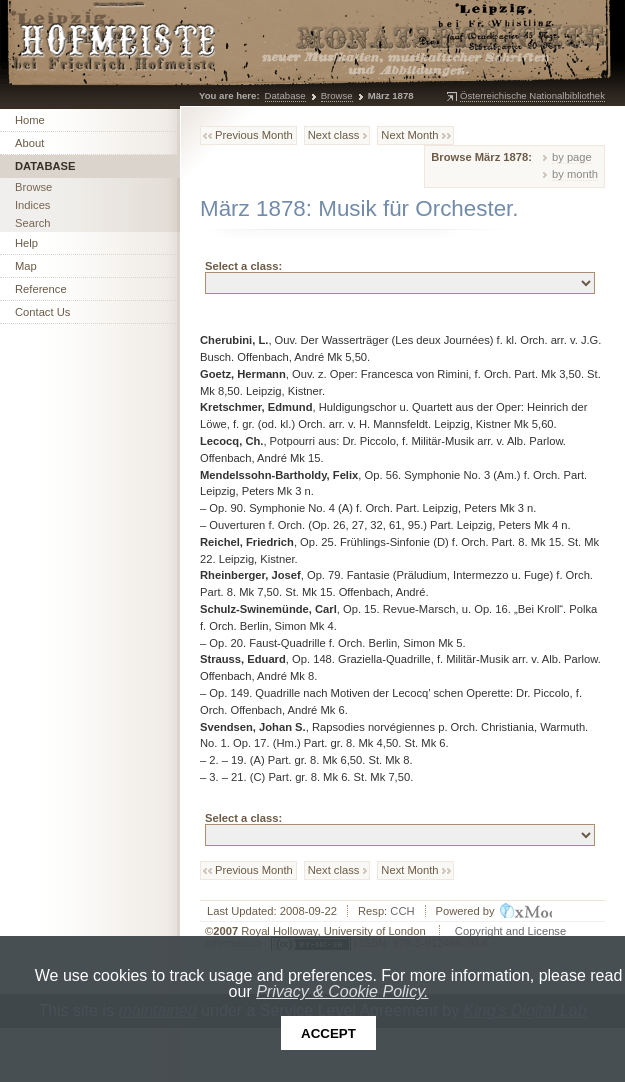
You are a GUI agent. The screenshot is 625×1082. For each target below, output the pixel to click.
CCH (402, 911)
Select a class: (243, 266)
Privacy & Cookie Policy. (342, 991)
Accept (328, 1033)
